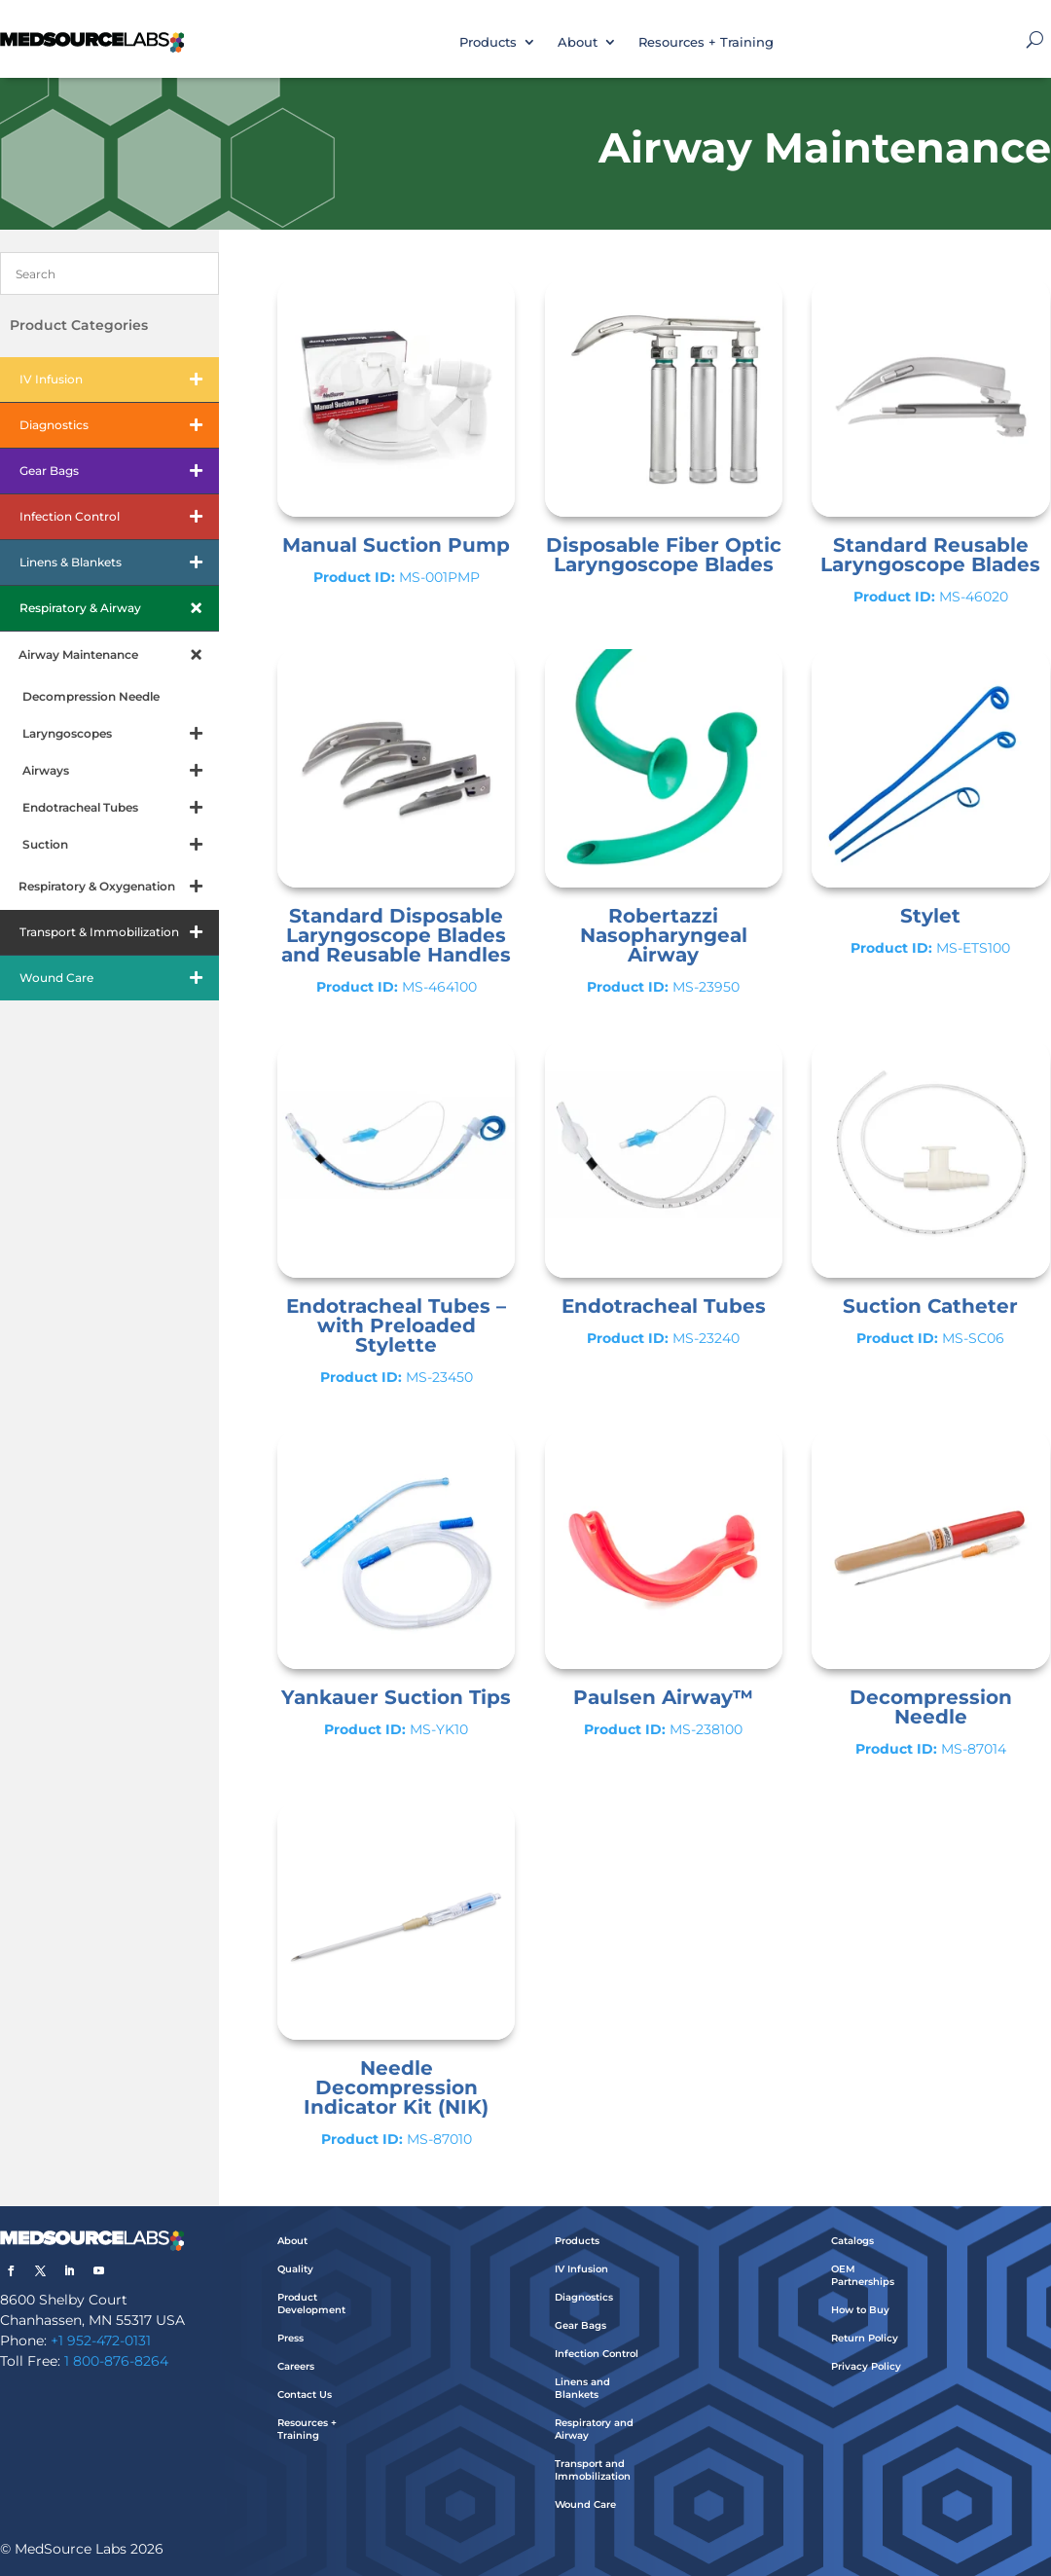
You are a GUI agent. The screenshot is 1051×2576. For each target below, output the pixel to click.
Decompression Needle (91, 696)
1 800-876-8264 (116, 2361)
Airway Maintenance (118, 654)
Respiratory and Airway (594, 2429)
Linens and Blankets (582, 2388)
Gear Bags (119, 471)
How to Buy (860, 2310)
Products (488, 42)
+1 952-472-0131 (101, 2340)
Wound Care (119, 978)
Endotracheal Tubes (120, 807)
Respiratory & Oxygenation (118, 886)
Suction (120, 844)
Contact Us (304, 2394)
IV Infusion (119, 379)
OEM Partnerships (862, 2275)
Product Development (311, 2303)
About (578, 42)
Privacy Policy (866, 2366)
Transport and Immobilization (593, 2470)
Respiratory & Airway (119, 608)
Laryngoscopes (120, 733)
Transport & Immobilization (119, 932)
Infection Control (119, 516)
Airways (120, 770)
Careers (295, 2366)
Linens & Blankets (119, 562)
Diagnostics (119, 425)
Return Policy (864, 2338)
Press (290, 2338)
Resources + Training (706, 42)
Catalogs (852, 2240)
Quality (295, 2269)
